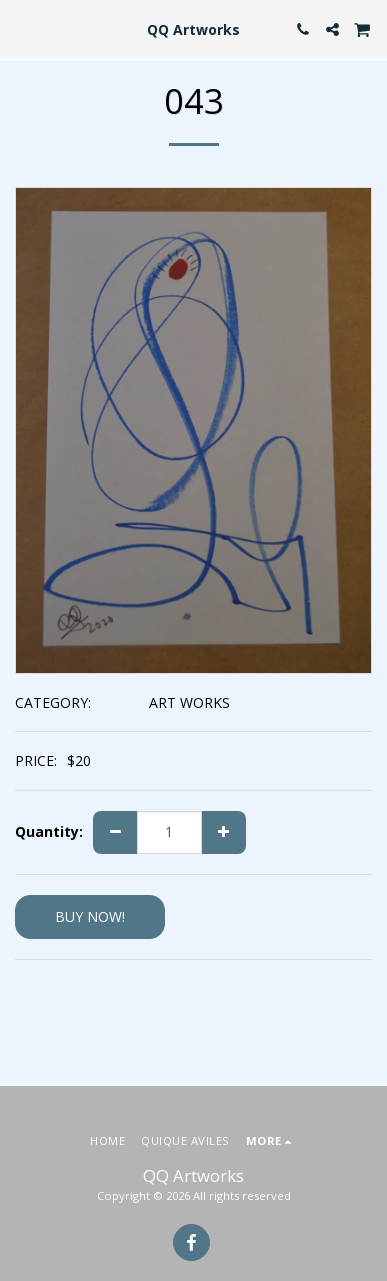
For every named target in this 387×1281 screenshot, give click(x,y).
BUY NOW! (90, 916)
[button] (22, 28)
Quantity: (49, 832)
